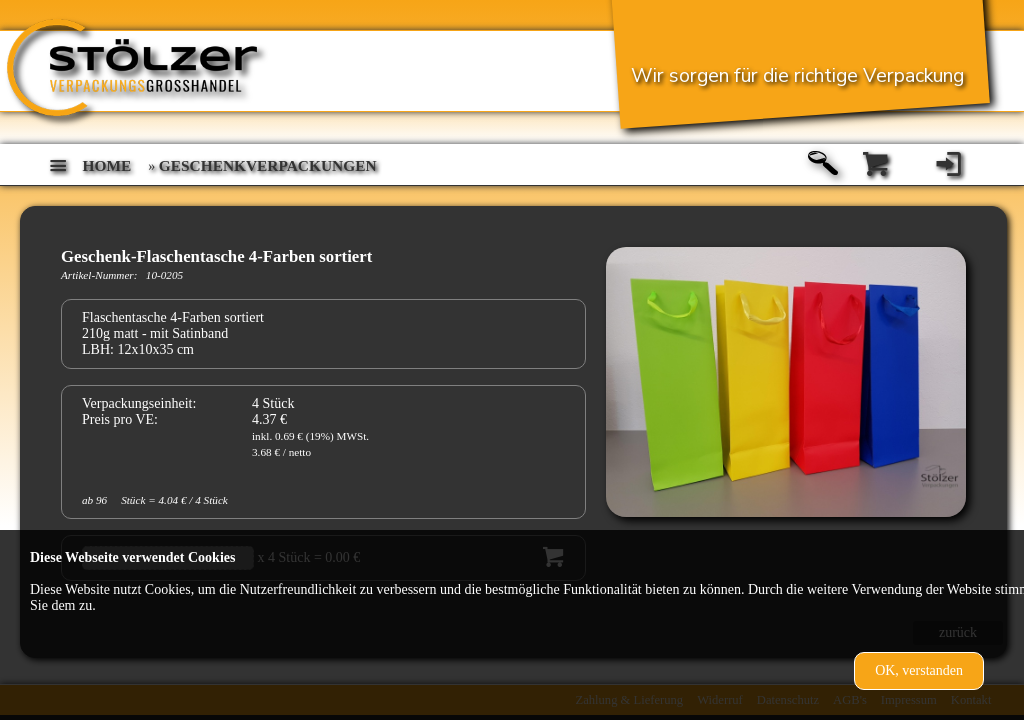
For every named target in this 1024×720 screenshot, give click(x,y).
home (107, 165)
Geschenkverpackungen (268, 165)
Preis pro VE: (120, 419)
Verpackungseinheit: (139, 403)
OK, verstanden (919, 670)
